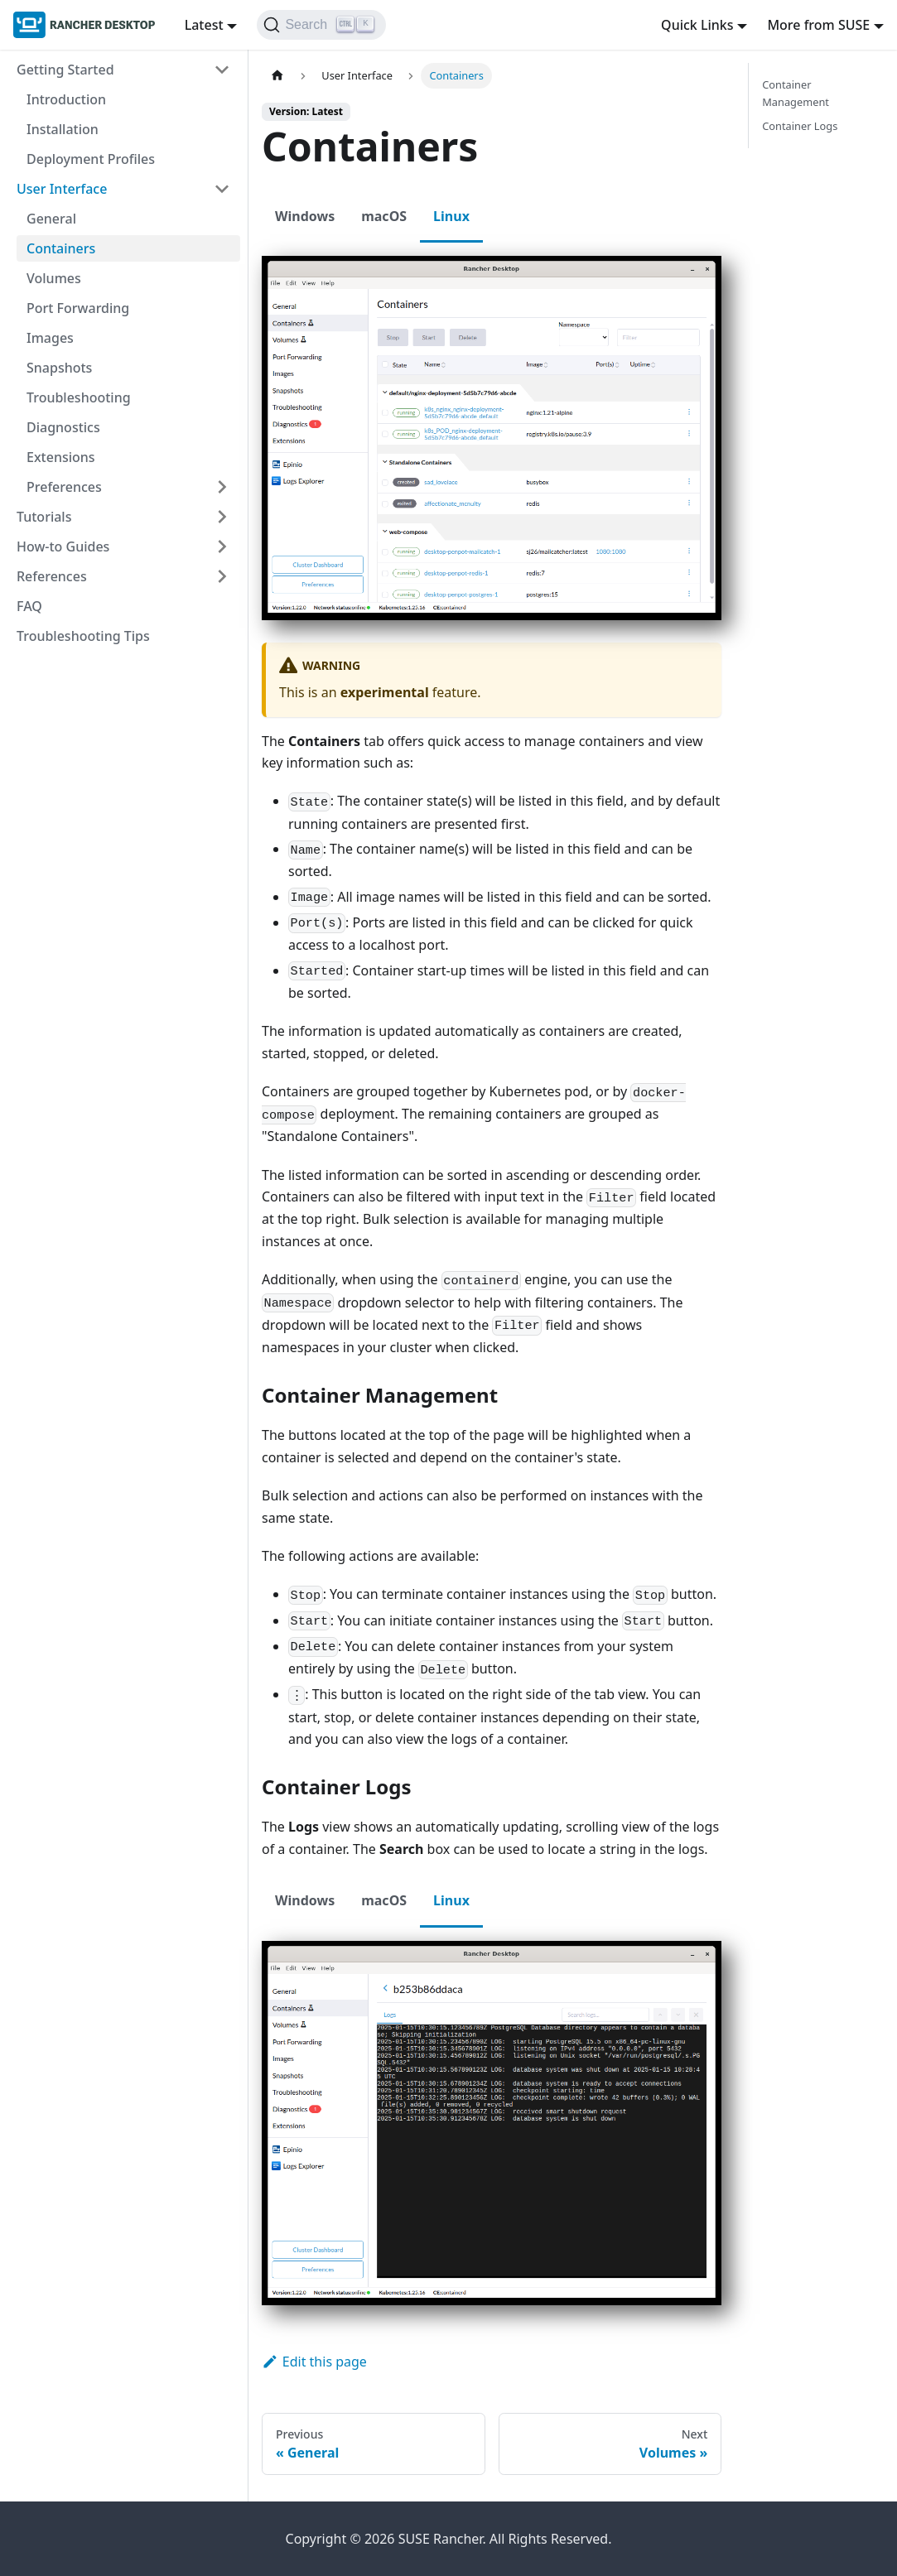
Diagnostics (63, 427)
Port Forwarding (78, 308)
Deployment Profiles (91, 159)
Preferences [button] (64, 487)
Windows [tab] (305, 216)
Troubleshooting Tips (83, 636)
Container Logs (799, 125)
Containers (61, 248)
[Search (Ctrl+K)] (321, 25)
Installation (63, 129)
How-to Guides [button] (63, 546)
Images (50, 338)
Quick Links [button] (697, 25)
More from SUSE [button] (818, 25)
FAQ (29, 606)
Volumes (54, 278)
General (51, 218)
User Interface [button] (62, 189)
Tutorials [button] (44, 517)
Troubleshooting (79, 397)
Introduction (66, 99)
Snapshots (59, 368)
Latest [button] (204, 25)
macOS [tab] (384, 216)
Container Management (795, 93)
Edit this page (314, 1664)
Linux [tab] (451, 216)
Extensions (61, 457)
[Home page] (277, 76)
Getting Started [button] (65, 69)
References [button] (52, 576)
